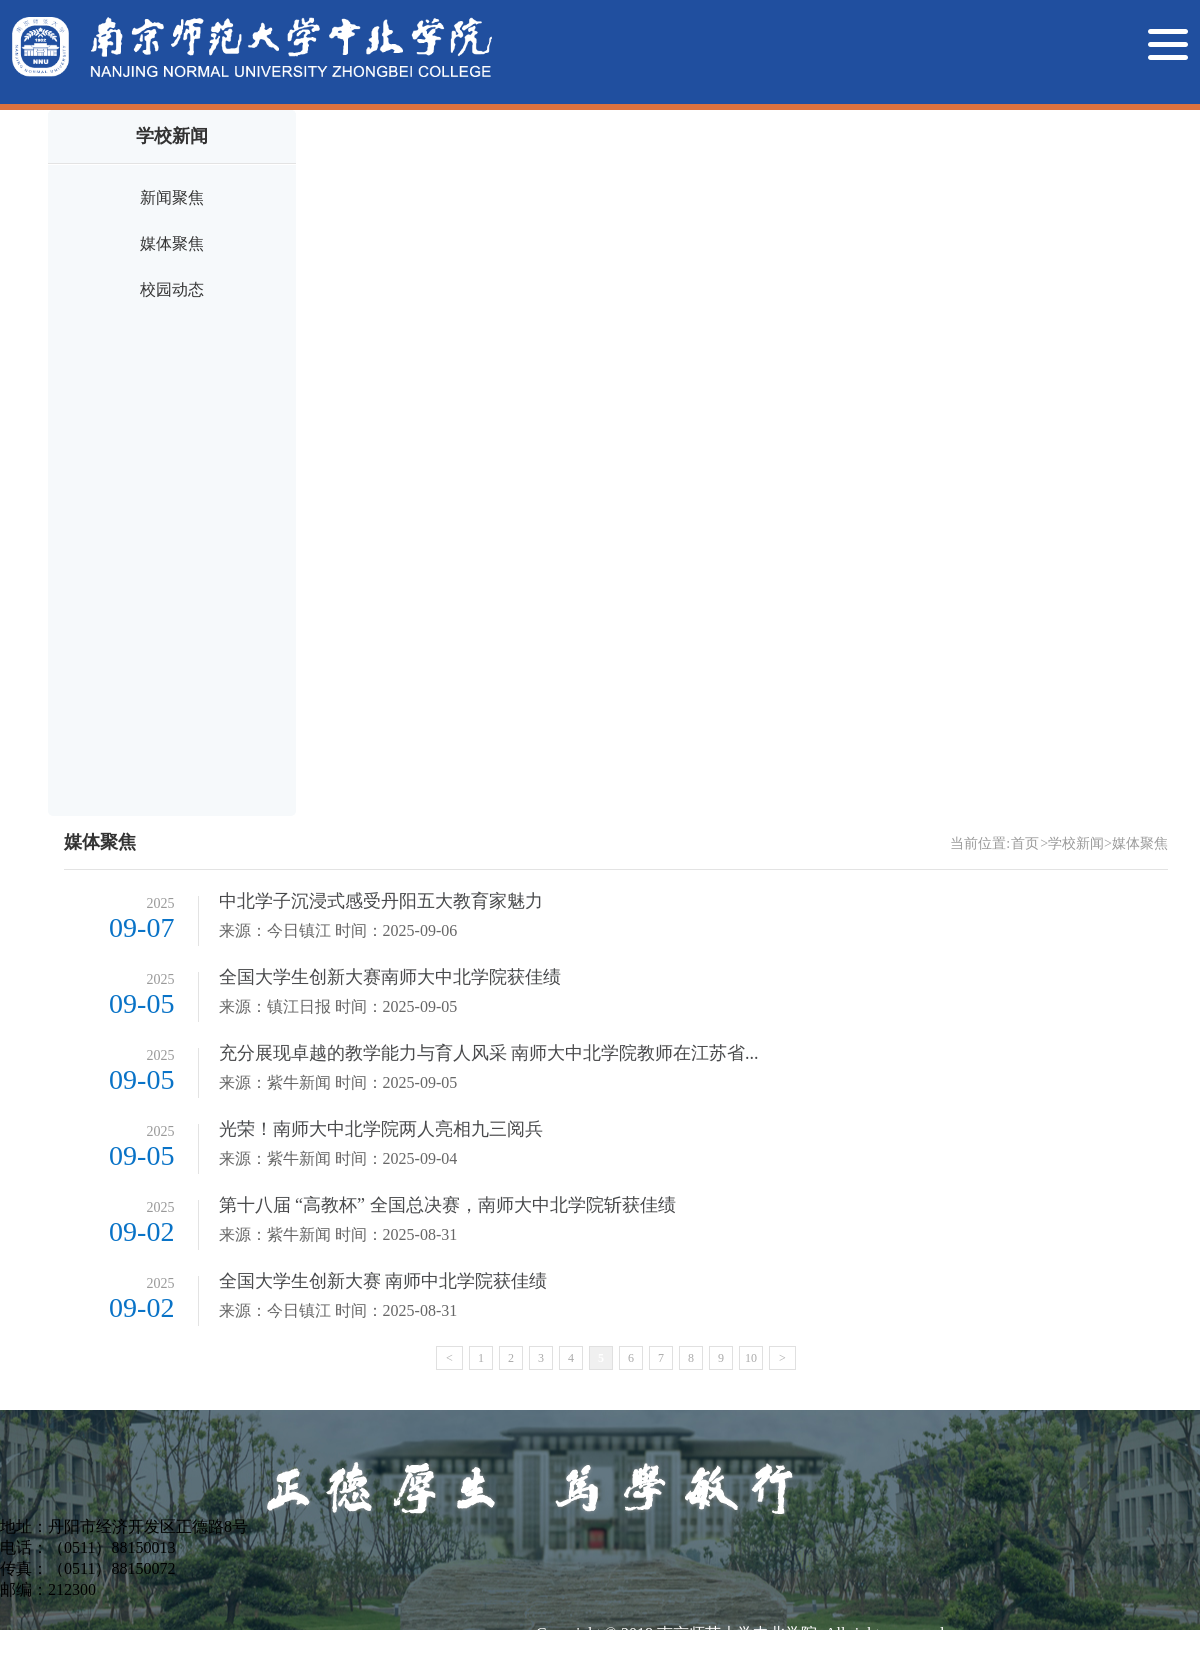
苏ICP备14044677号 (604, 1659)
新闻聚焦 (172, 197)
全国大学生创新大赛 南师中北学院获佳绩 (383, 1281)
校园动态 (172, 289)
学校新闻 (1076, 843)
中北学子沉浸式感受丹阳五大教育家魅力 (381, 901)
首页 (1025, 843)
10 (751, 1358)
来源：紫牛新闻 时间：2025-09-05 (338, 1082)
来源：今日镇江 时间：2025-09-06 (338, 930)
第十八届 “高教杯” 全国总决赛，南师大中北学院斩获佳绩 (447, 1205)
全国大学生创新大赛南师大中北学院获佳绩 (390, 977)
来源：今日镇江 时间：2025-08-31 (338, 1310)
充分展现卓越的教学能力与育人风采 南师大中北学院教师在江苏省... (489, 1053)
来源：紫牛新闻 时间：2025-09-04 (338, 1158)
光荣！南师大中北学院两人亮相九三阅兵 (381, 1129)
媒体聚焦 (172, 243)
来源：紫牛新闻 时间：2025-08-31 (338, 1234)
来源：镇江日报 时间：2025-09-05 (338, 1006)
